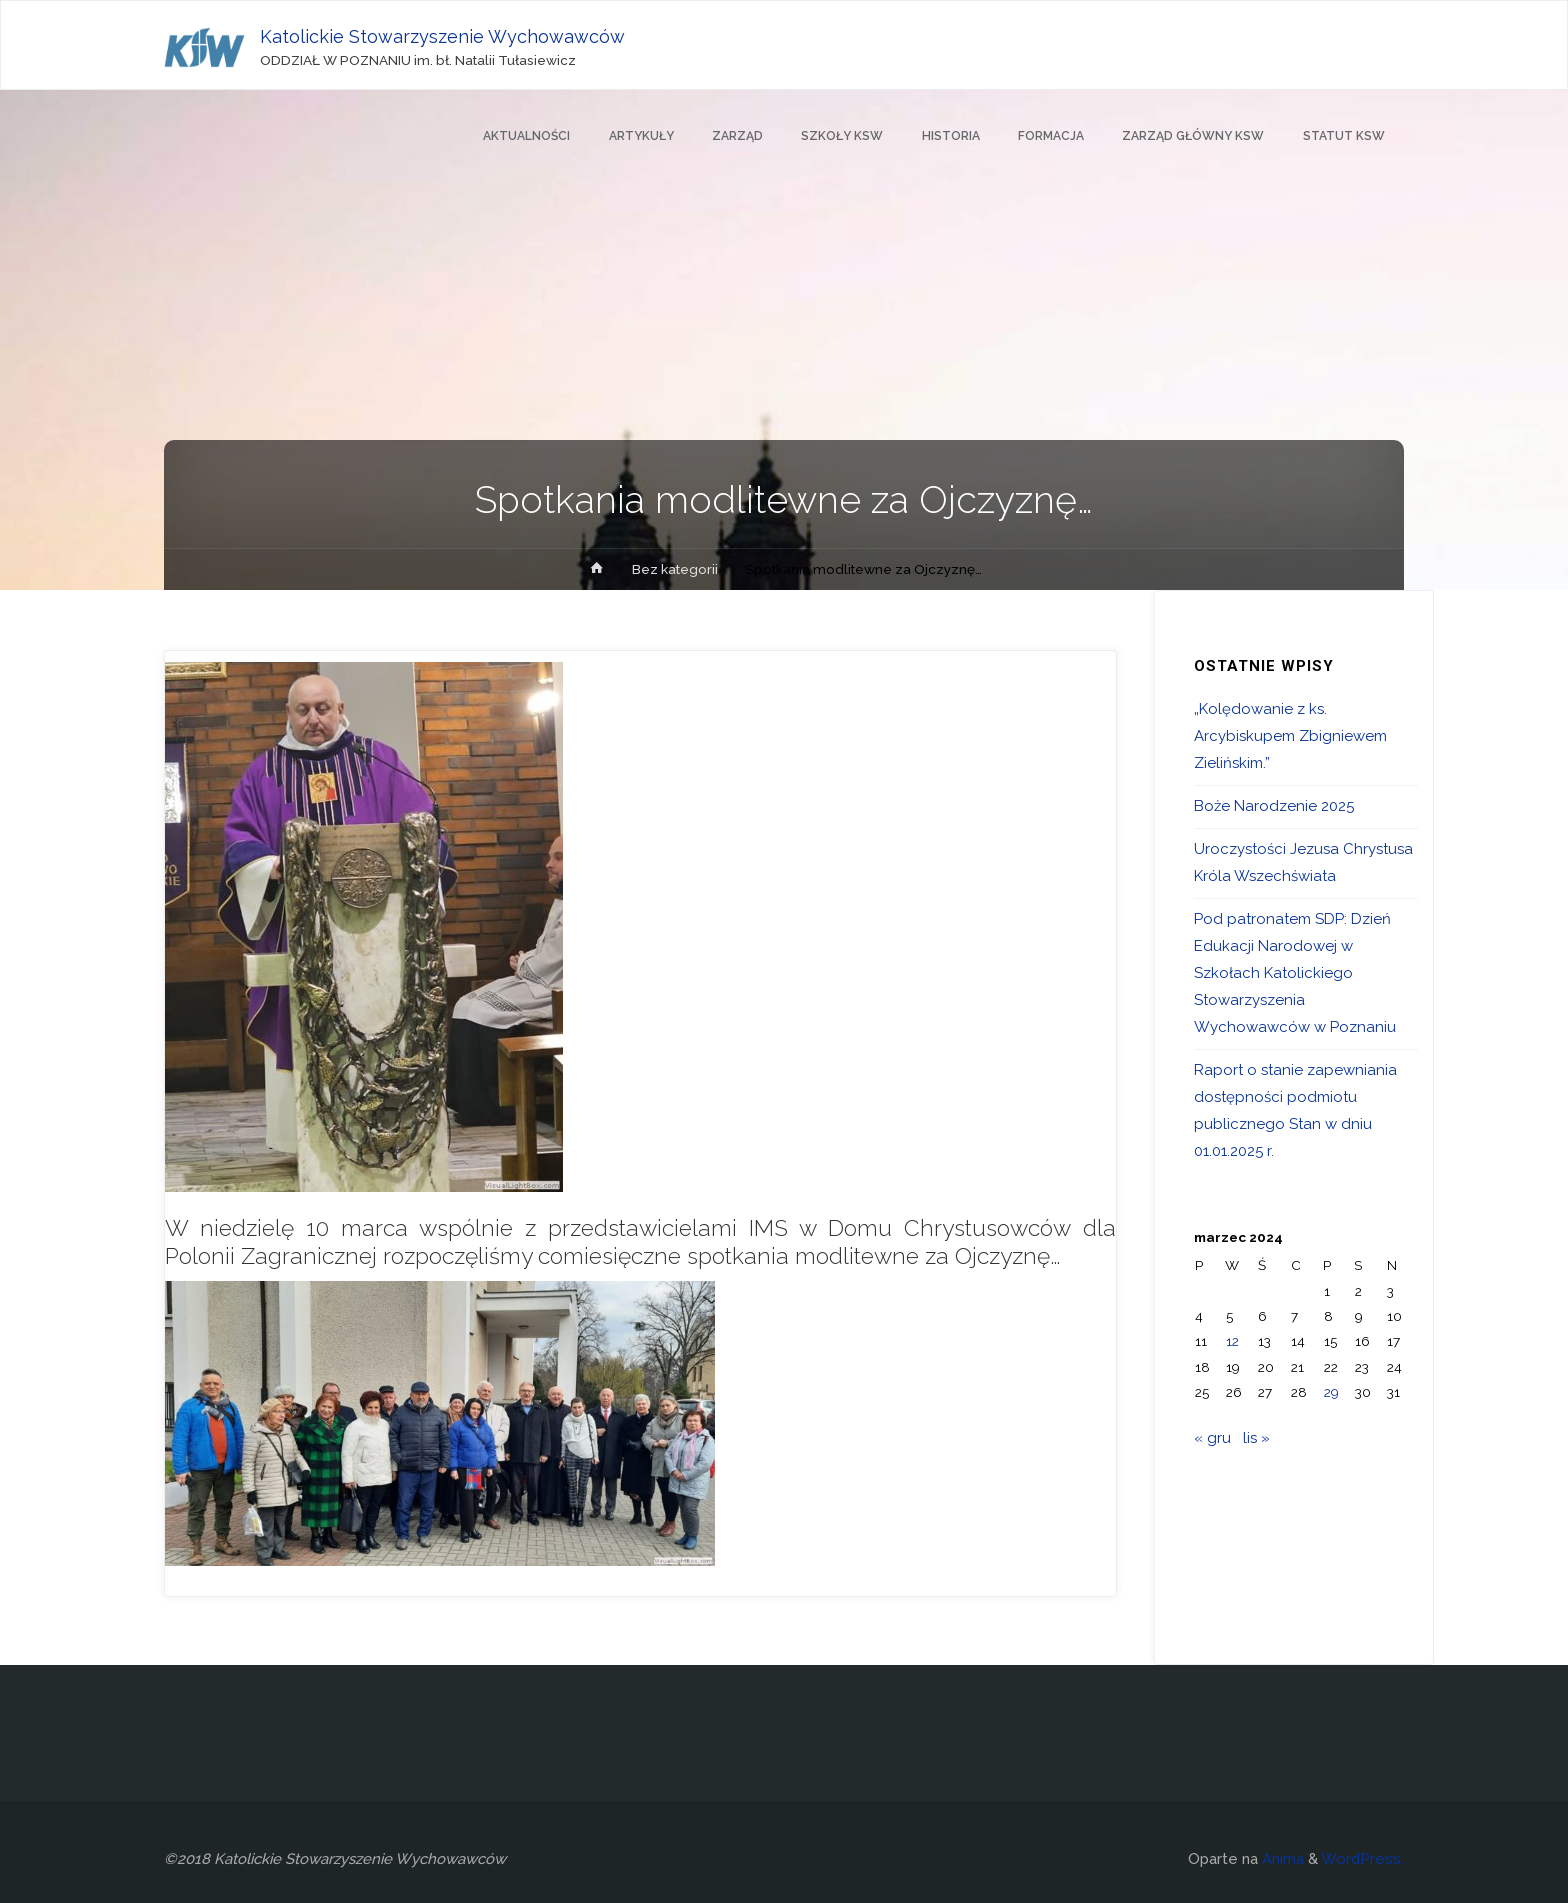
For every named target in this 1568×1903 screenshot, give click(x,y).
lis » (1256, 1438)
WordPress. (1362, 1859)
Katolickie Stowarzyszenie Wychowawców (442, 36)
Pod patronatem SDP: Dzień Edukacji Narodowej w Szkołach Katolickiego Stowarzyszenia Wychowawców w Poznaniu (1295, 973)
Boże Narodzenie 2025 (1274, 806)
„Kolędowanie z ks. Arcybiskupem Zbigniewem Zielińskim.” (1290, 736)
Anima (1281, 1859)
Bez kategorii (675, 569)
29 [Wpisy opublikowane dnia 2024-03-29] (1331, 1392)
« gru (1212, 1438)
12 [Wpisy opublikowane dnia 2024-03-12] (1232, 1341)
